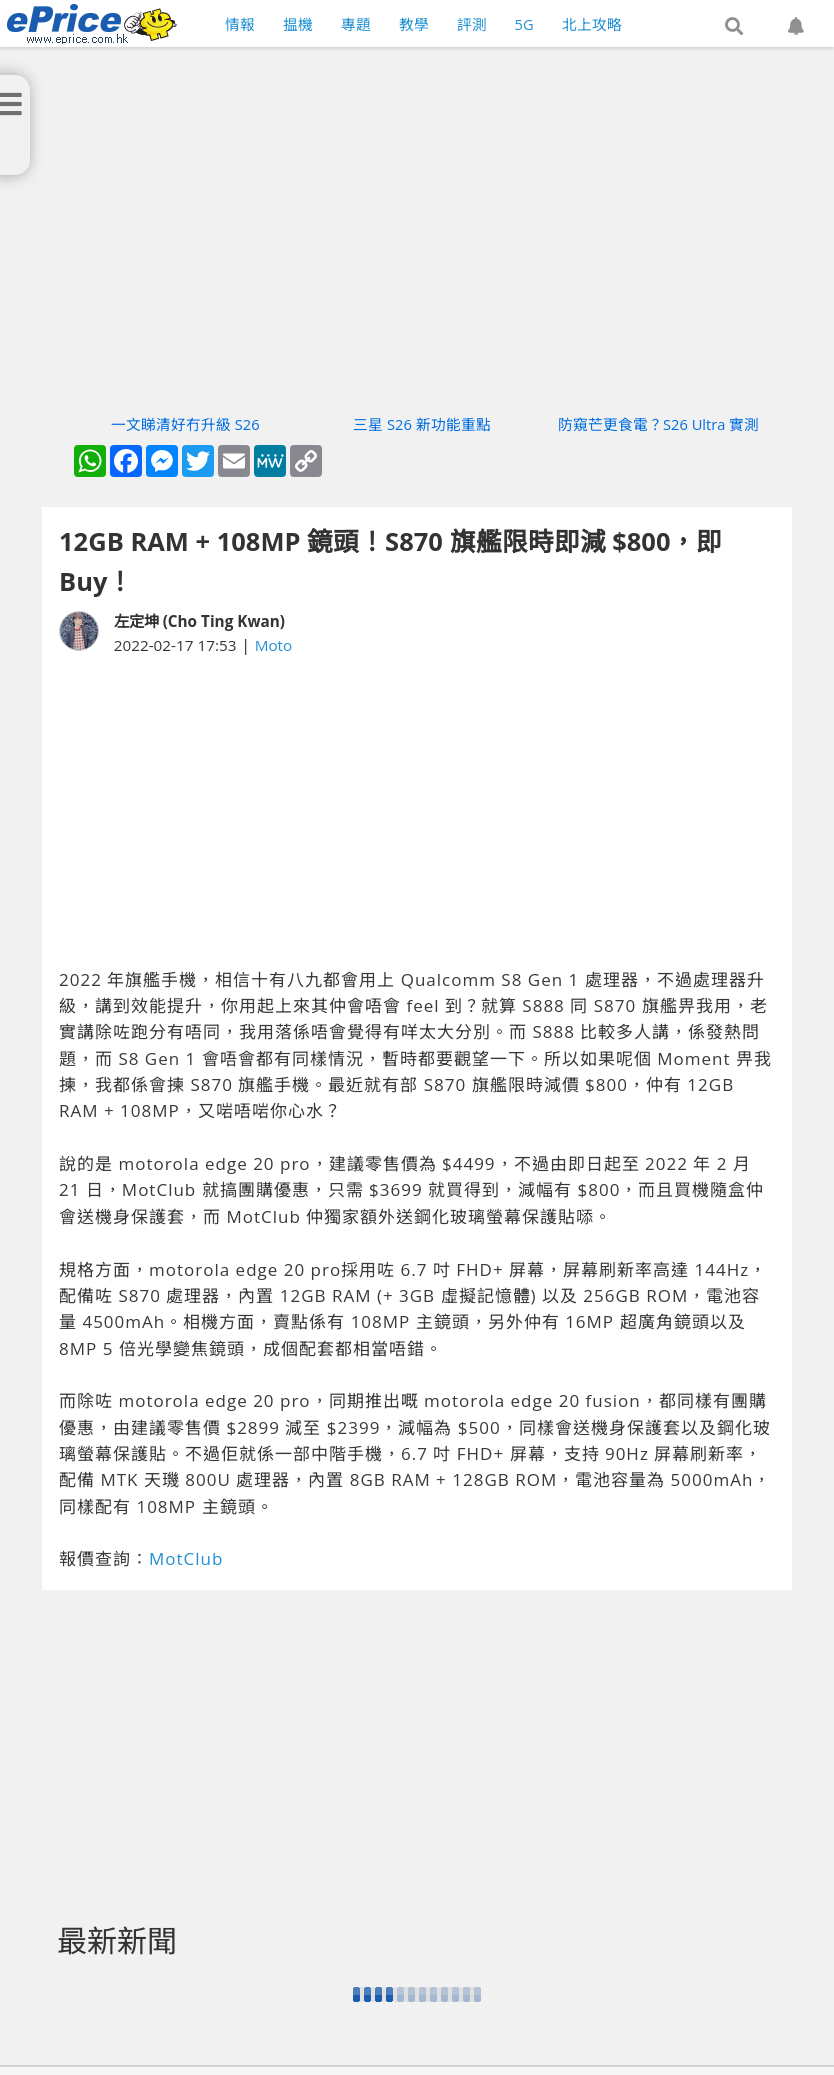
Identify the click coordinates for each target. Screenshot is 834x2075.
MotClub (186, 1558)
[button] (734, 27)
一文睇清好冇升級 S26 (185, 424)
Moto (274, 645)
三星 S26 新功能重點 (421, 424)
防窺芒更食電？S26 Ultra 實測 (658, 424)
